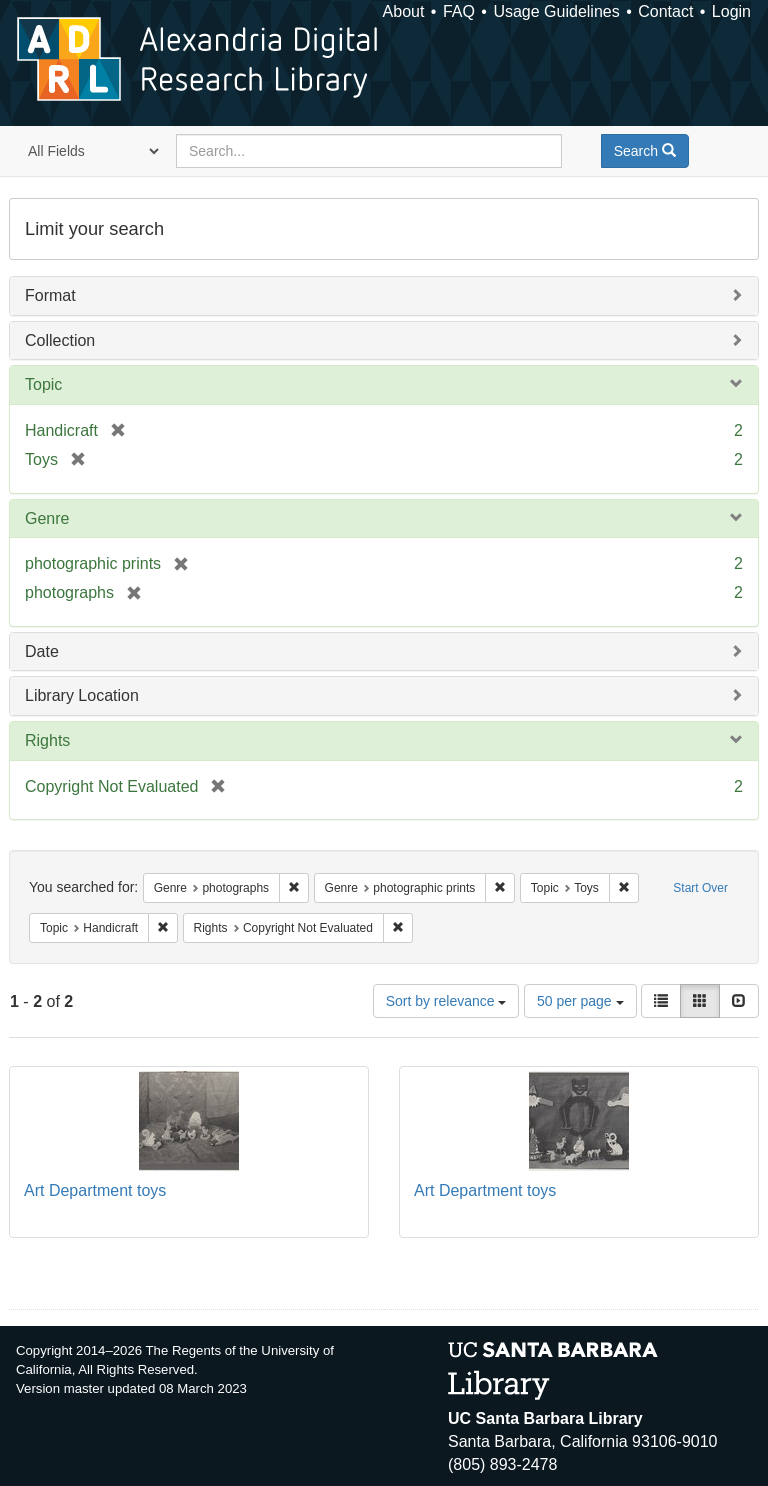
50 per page (580, 1001)
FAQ (459, 11)
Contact (665, 11)
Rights (47, 740)
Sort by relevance (446, 1001)
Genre (47, 518)
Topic (43, 384)
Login (731, 11)
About (404, 11)
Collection (60, 340)
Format (50, 295)
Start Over (700, 888)
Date (42, 651)
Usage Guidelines (556, 11)
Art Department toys (95, 1190)
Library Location (82, 695)
